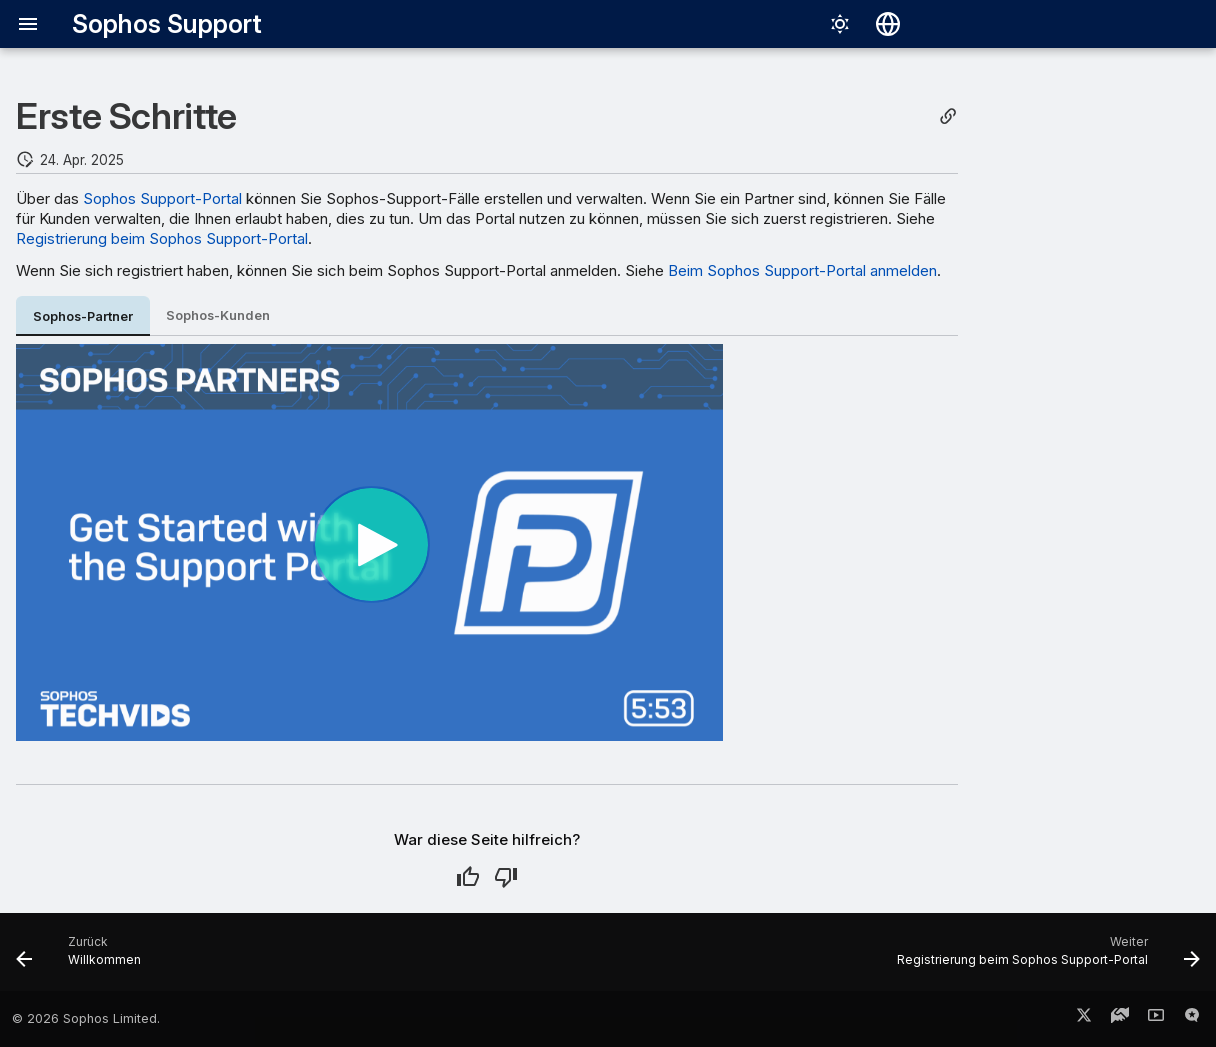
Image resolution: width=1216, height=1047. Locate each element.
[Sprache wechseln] (888, 24)
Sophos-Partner (83, 316)
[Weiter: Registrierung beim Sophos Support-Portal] (1043, 958)
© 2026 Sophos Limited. (86, 1018)
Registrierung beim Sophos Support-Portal (162, 238)
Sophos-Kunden (218, 315)
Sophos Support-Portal (162, 198)
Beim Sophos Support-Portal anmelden (802, 270)
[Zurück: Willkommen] (84, 958)
